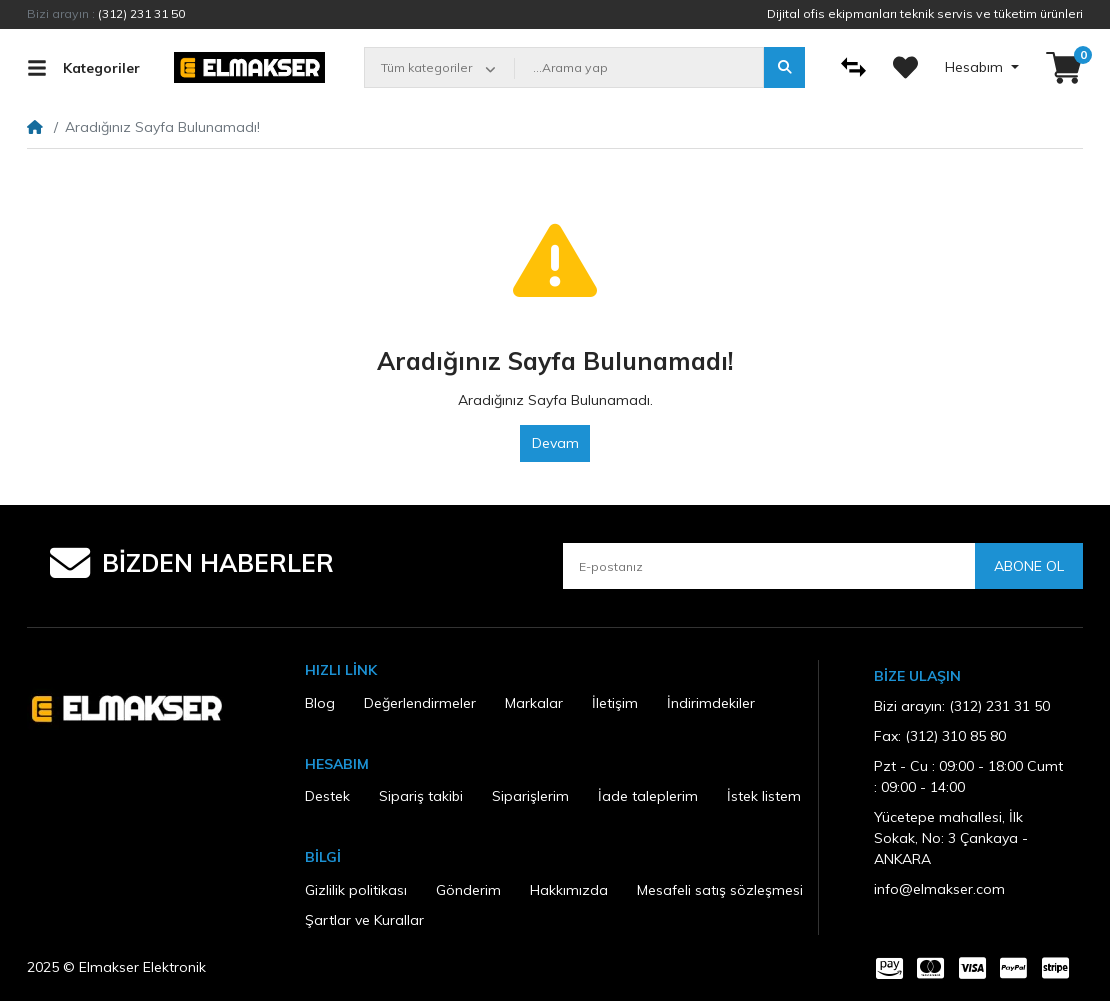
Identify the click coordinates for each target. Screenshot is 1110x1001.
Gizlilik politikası (356, 890)
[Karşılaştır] (853, 67)
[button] (1064, 68)
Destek (327, 796)
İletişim (615, 703)
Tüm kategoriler (426, 67)
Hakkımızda (569, 890)
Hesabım (976, 67)
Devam (555, 443)
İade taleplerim (648, 796)
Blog (320, 703)
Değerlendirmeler (420, 703)
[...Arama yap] (639, 67)
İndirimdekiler (711, 703)
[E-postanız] (769, 566)
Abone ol (1029, 566)
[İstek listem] (905, 67)
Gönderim (468, 890)
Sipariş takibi (421, 796)
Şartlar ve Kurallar (364, 920)
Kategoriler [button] (83, 68)
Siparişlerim (530, 796)
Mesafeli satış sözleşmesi (720, 890)
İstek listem (764, 796)
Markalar (534, 703)
